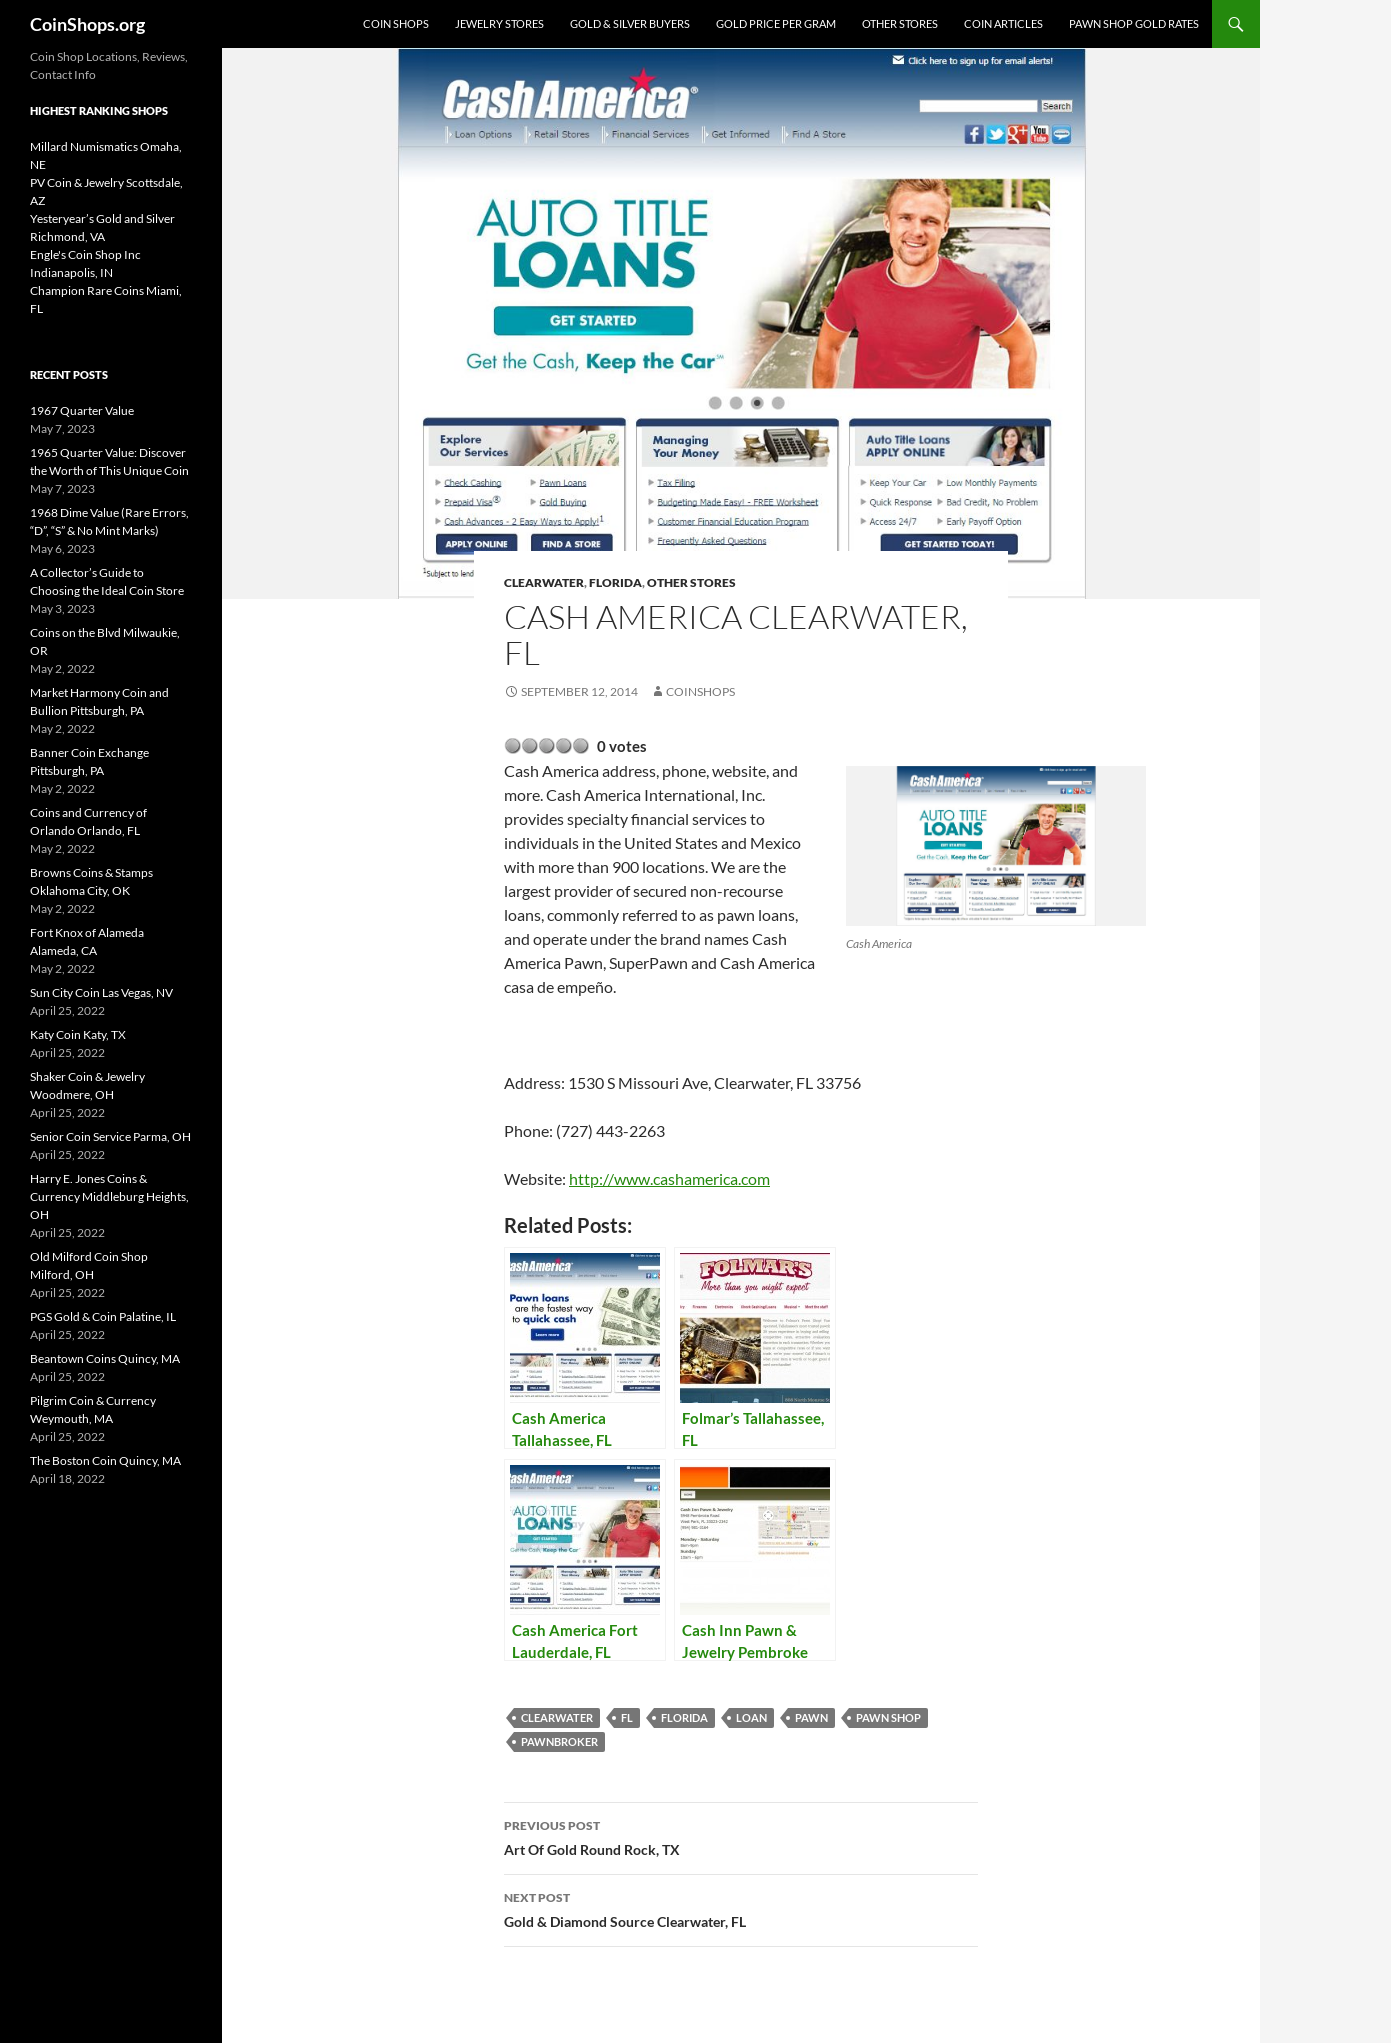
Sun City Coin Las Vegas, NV (101, 992)
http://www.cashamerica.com (669, 1178)
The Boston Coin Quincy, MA (105, 1460)
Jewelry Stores (499, 23)
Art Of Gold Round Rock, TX (741, 1836)
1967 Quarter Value (82, 410)
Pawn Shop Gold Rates (1134, 23)
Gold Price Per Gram (776, 23)
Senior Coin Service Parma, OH (110, 1136)
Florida (615, 582)
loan (751, 1717)
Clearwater (544, 582)
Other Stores (900, 23)
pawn (811, 1717)
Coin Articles (1003, 23)
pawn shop (888, 1717)
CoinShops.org (87, 24)
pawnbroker (559, 1741)
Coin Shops (396, 23)
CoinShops (700, 691)
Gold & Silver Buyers (630, 23)
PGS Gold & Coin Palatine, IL (103, 1316)
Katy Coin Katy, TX (78, 1034)
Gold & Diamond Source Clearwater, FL (741, 1908)
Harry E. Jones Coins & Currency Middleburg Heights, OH (109, 1196)
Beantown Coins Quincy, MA (105, 1358)
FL (627, 1717)
